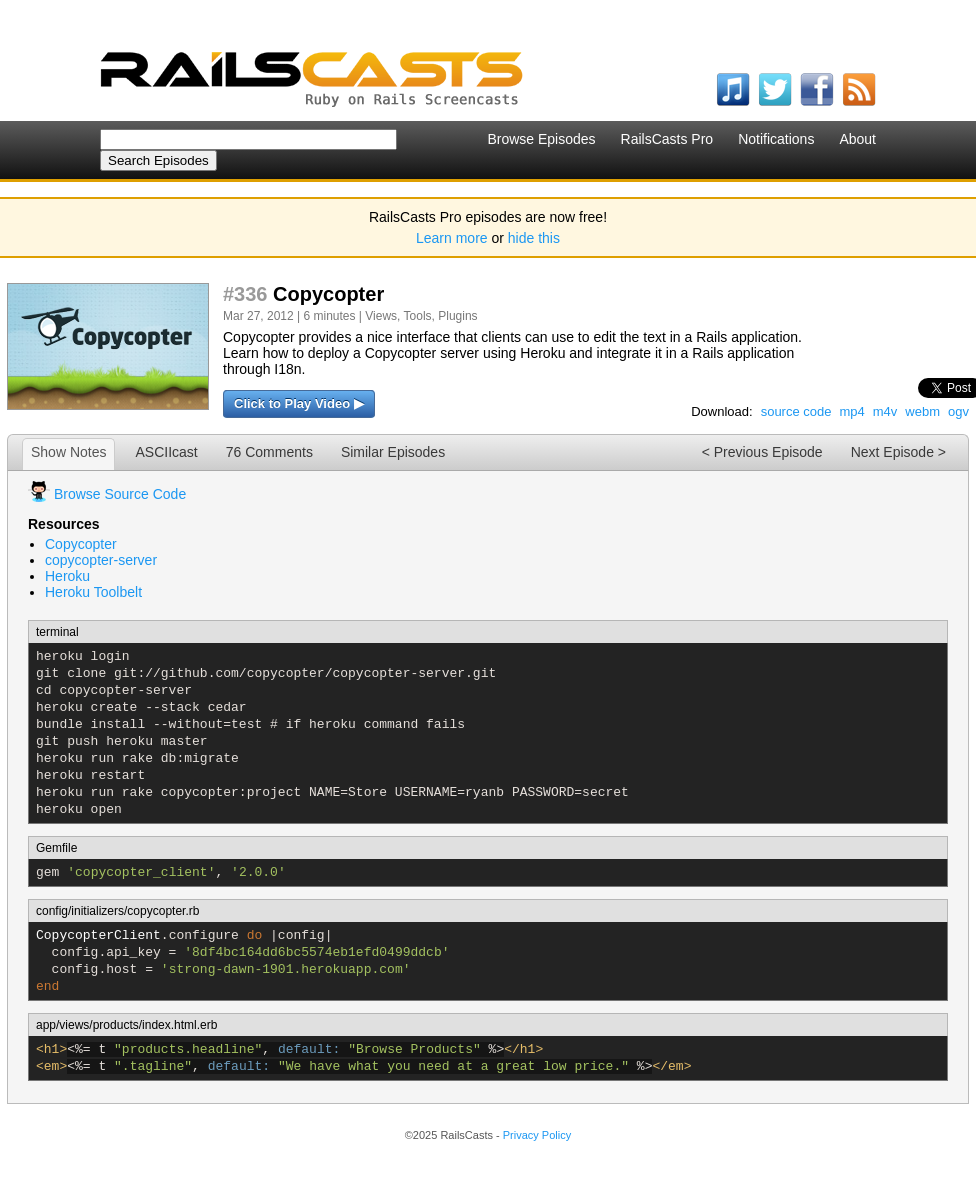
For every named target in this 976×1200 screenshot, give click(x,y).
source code (796, 411)
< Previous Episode (762, 452)
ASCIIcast (166, 452)
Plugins (457, 316)
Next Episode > (898, 452)
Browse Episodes (541, 139)
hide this (534, 238)
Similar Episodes (393, 452)
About (857, 139)
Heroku (67, 576)
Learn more (452, 238)
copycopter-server (101, 560)
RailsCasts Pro (667, 139)
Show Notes (68, 452)
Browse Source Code (120, 494)
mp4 (851, 411)
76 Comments (269, 452)
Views (381, 316)
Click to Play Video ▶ (299, 403)
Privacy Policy (537, 1135)
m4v (885, 411)
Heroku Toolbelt (93, 592)
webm (922, 411)
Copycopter (81, 544)
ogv (958, 411)
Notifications (776, 139)
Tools (418, 316)
